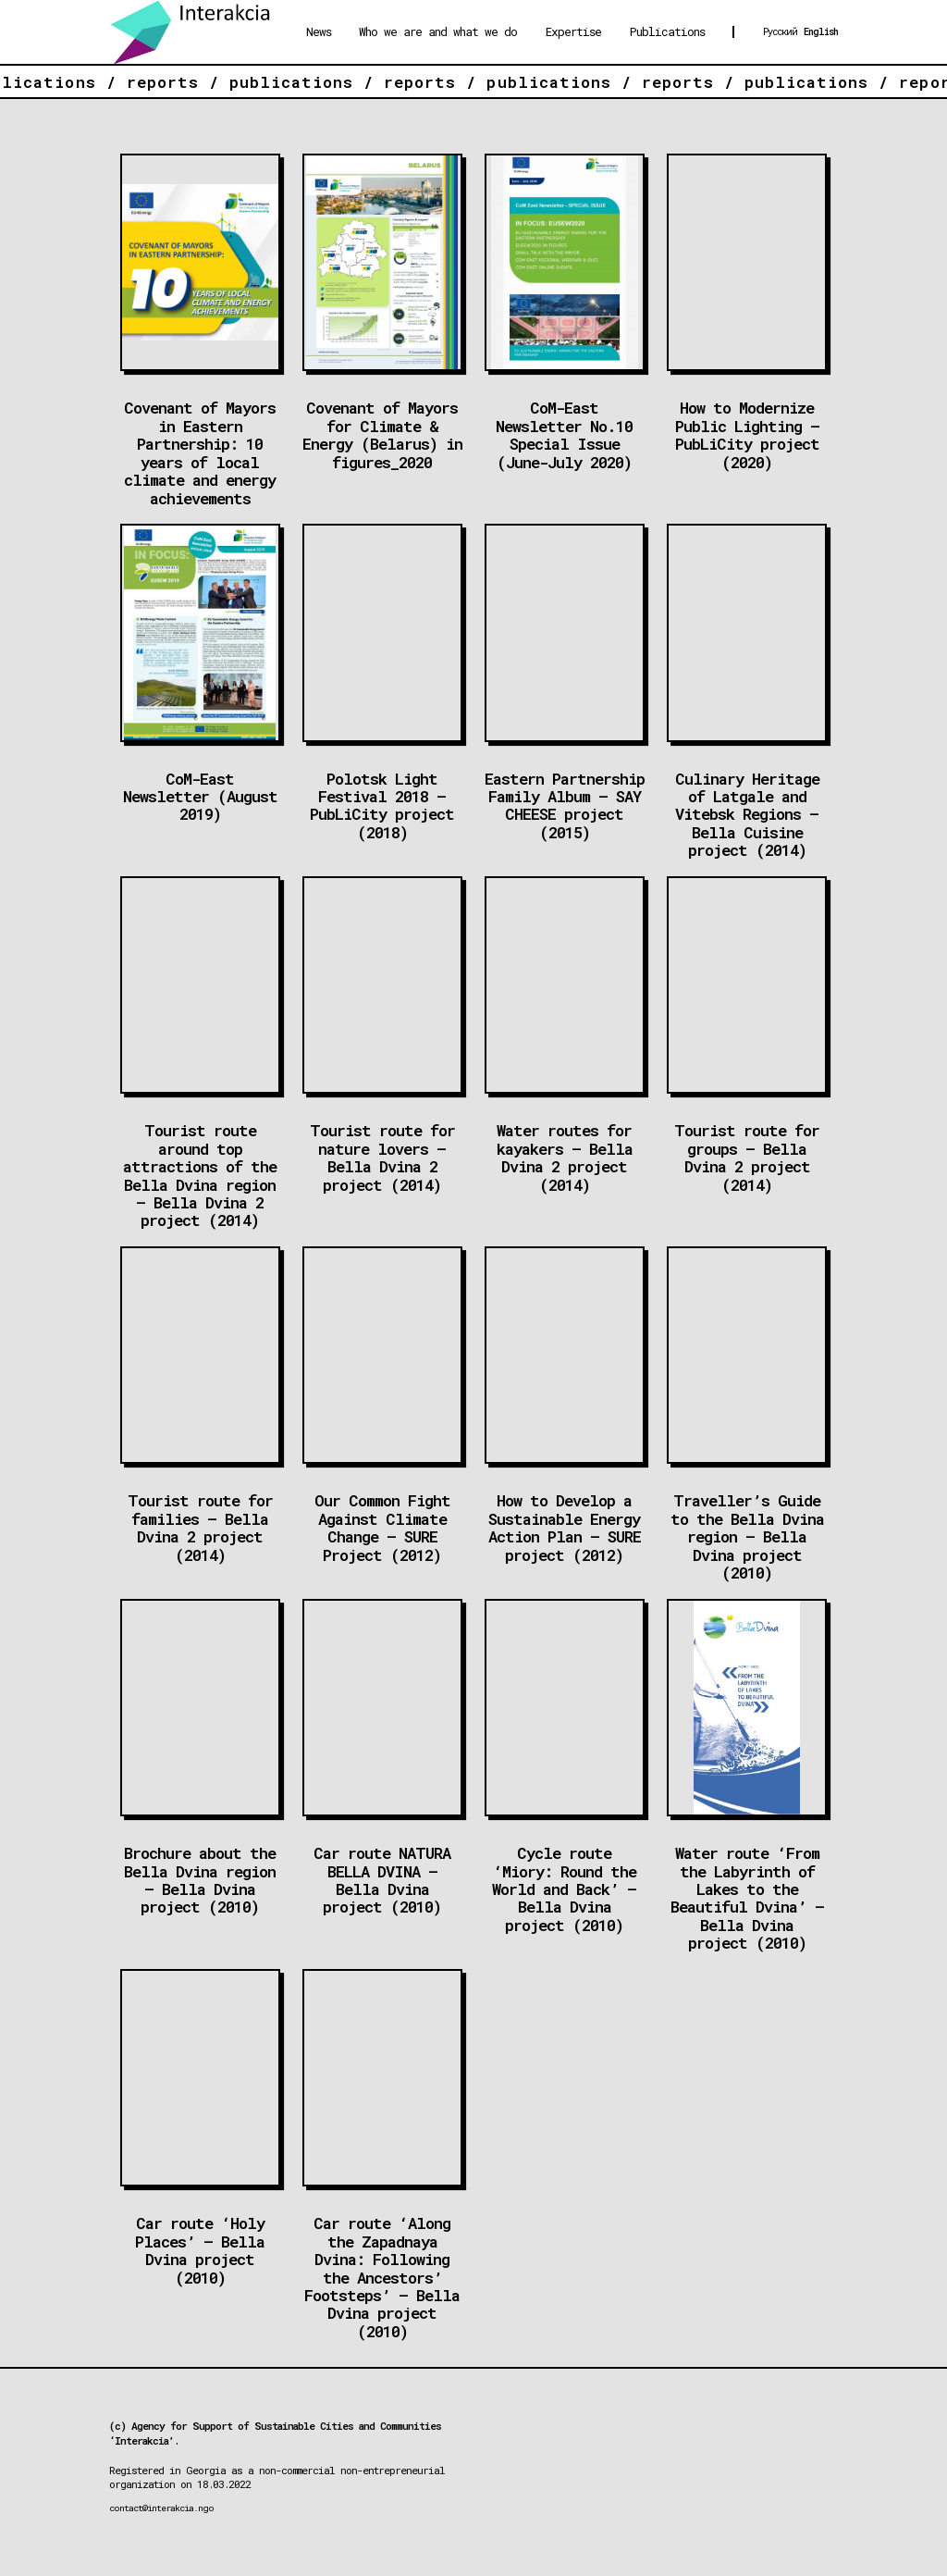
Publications (667, 31)
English (821, 31)
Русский (780, 31)
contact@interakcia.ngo (161, 2508)
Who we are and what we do (438, 31)
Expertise (573, 31)
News (318, 31)
